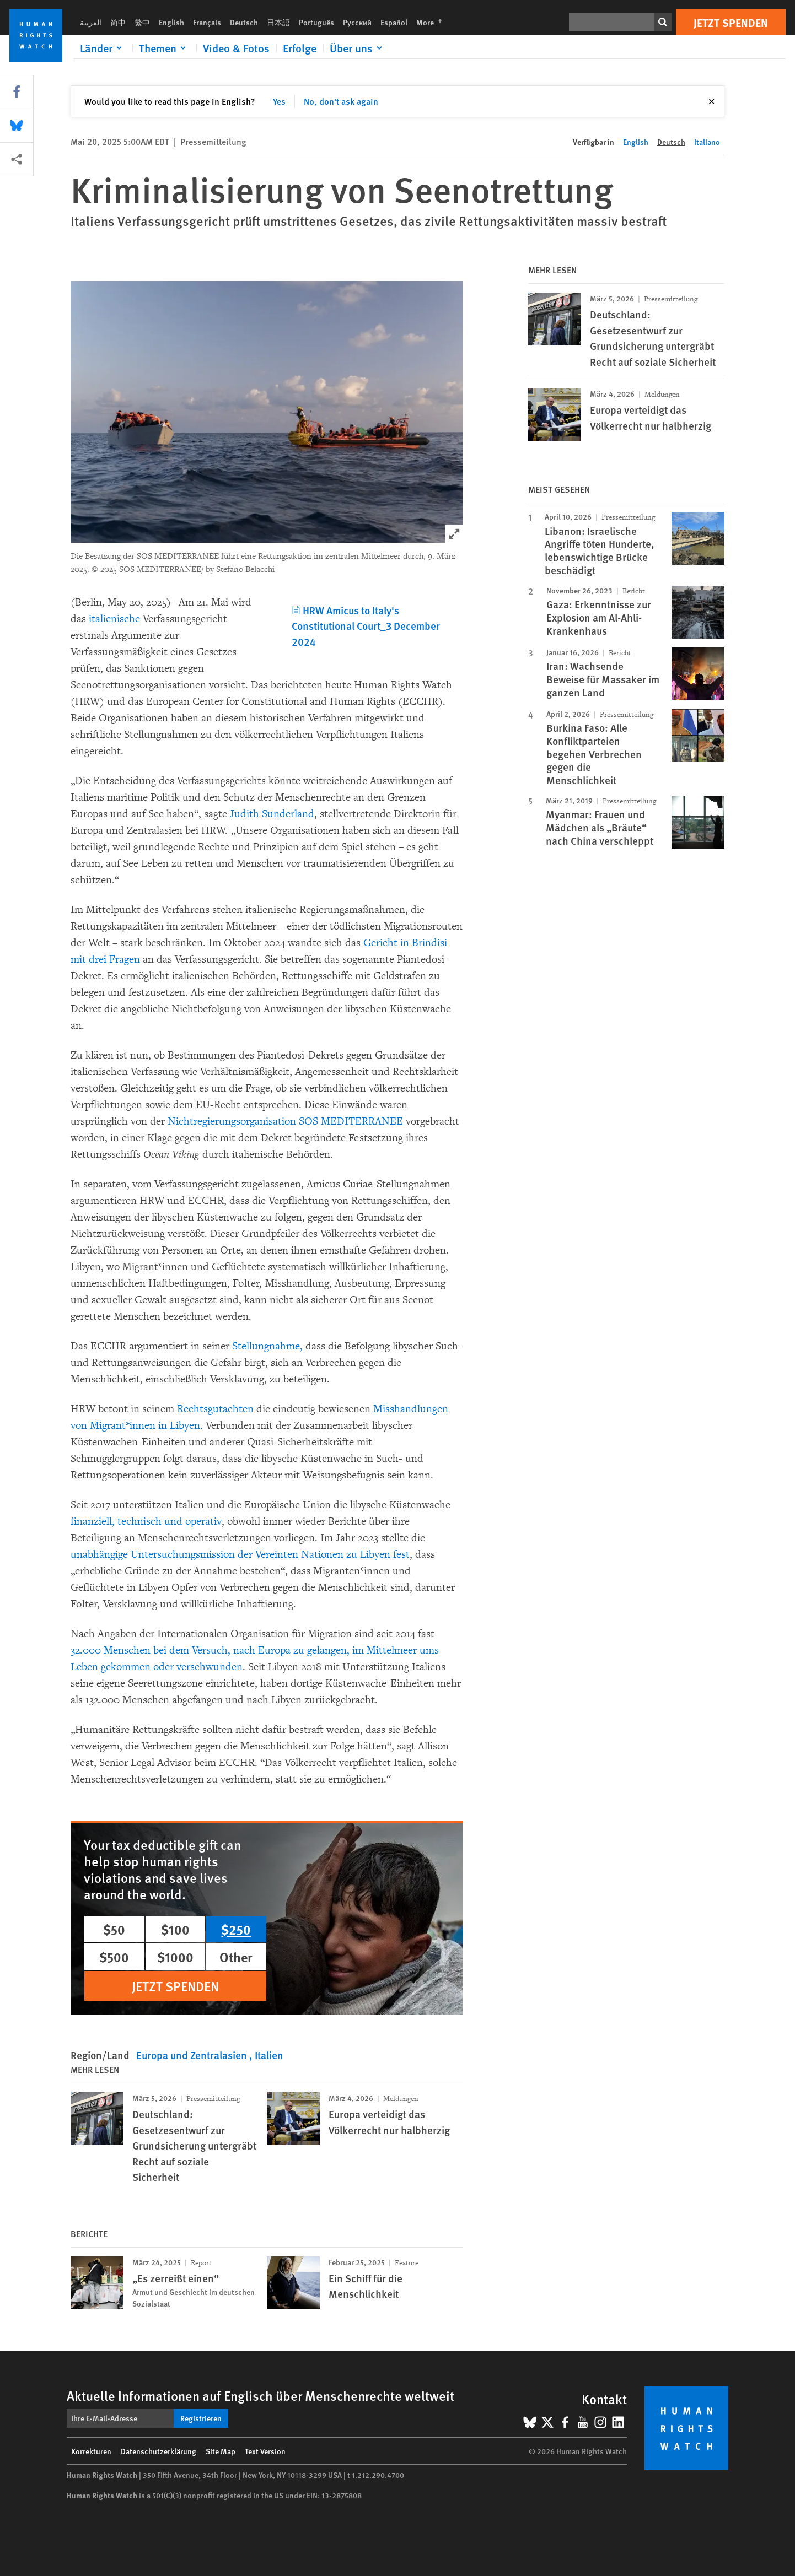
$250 (236, 1929)
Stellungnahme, (267, 1346)
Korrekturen (91, 2450)
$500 (114, 1956)
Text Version (265, 2450)
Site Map (220, 2450)
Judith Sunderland (272, 813)
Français (207, 22)
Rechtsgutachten (215, 1409)
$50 (114, 1929)
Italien (269, 2055)
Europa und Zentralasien (192, 2055)
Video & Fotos (236, 48)
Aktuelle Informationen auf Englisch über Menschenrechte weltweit (260, 2395)
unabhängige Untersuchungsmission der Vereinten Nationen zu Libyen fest (240, 1554)
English (171, 22)
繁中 (142, 22)
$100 (175, 1929)
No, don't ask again (341, 101)
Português (316, 22)
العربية (90, 22)
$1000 (175, 1956)
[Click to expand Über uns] (358, 48)
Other (236, 1956)
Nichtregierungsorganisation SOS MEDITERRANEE (285, 1121)
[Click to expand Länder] (103, 48)
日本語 (278, 22)
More (432, 22)
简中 (118, 22)
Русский (357, 22)
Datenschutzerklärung (158, 2450)
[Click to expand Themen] (164, 48)
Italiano (707, 141)
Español (393, 22)
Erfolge (299, 48)
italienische (114, 618)
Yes (279, 101)
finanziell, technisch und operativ (146, 1521)
